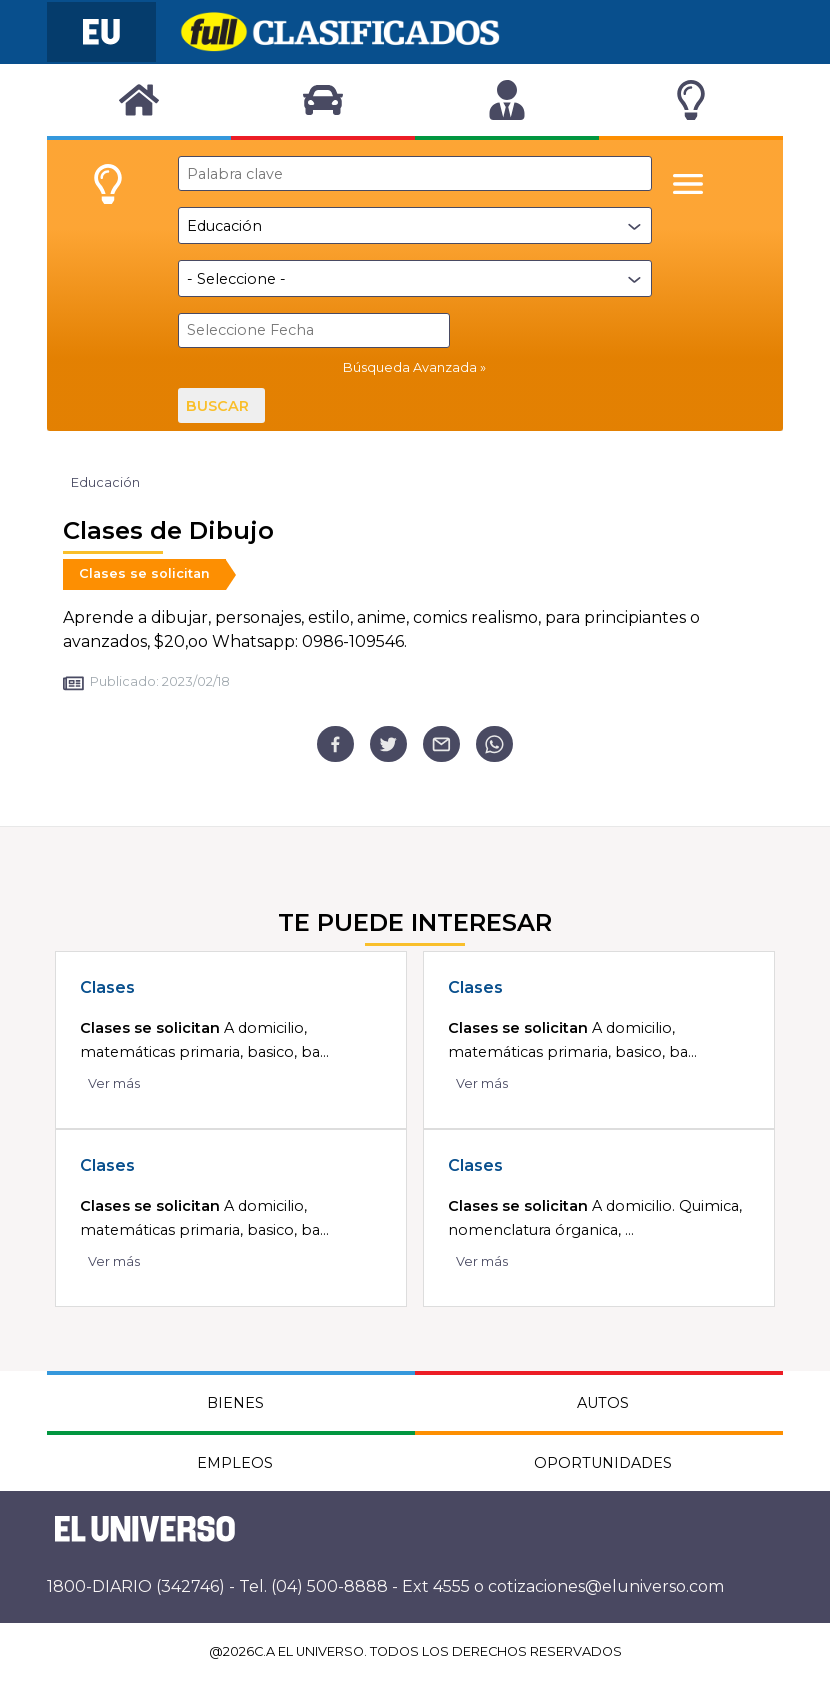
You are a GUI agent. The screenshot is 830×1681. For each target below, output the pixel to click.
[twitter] (388, 744)
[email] (441, 744)
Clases (107, 987)
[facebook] (335, 744)
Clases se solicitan (144, 573)
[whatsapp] (494, 744)
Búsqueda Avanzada (410, 367)
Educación (105, 482)
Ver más (114, 1083)
